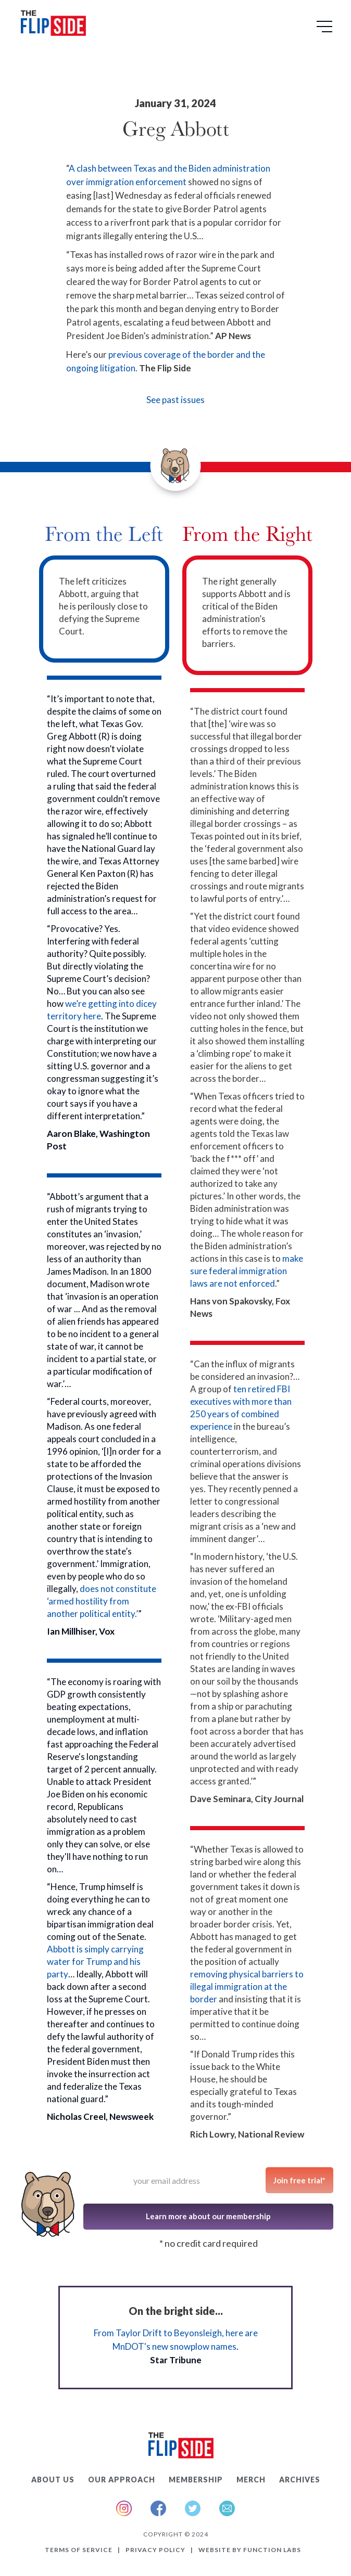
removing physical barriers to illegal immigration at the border (247, 1986)
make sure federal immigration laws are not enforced (246, 1271)
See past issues (175, 399)
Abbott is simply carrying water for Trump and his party (95, 1961)
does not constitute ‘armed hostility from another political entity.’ (101, 1601)
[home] (51, 25)
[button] (326, 30)
